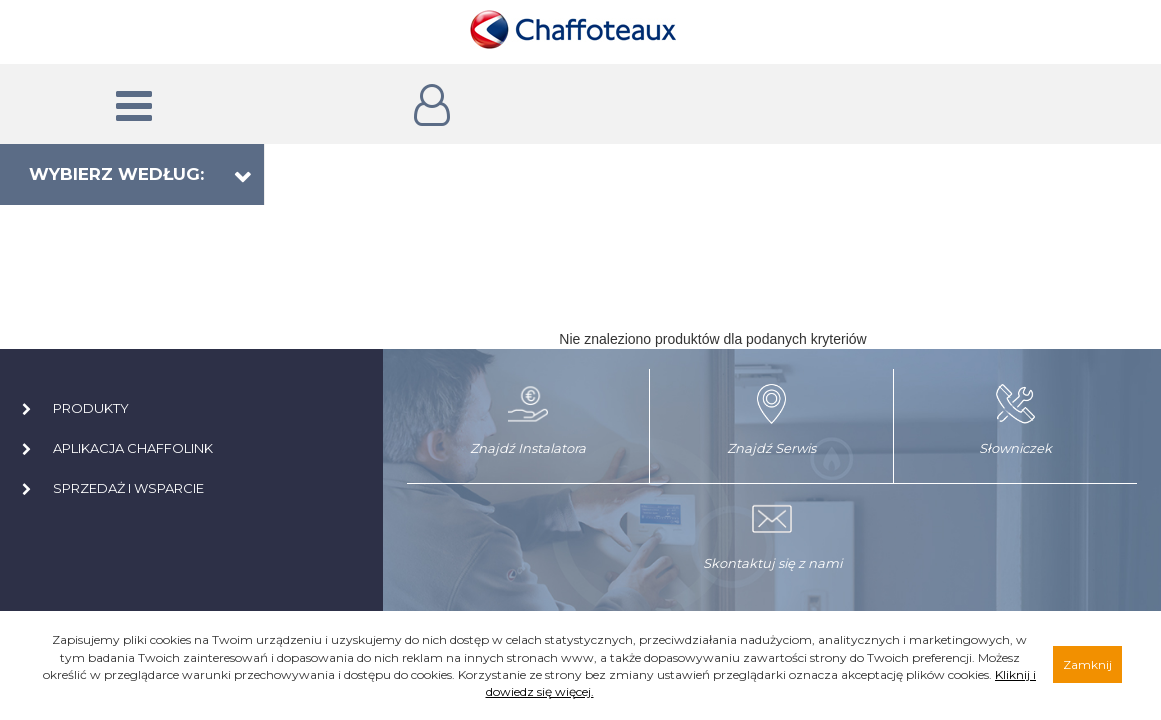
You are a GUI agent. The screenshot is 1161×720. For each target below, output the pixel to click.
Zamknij (1087, 664)
